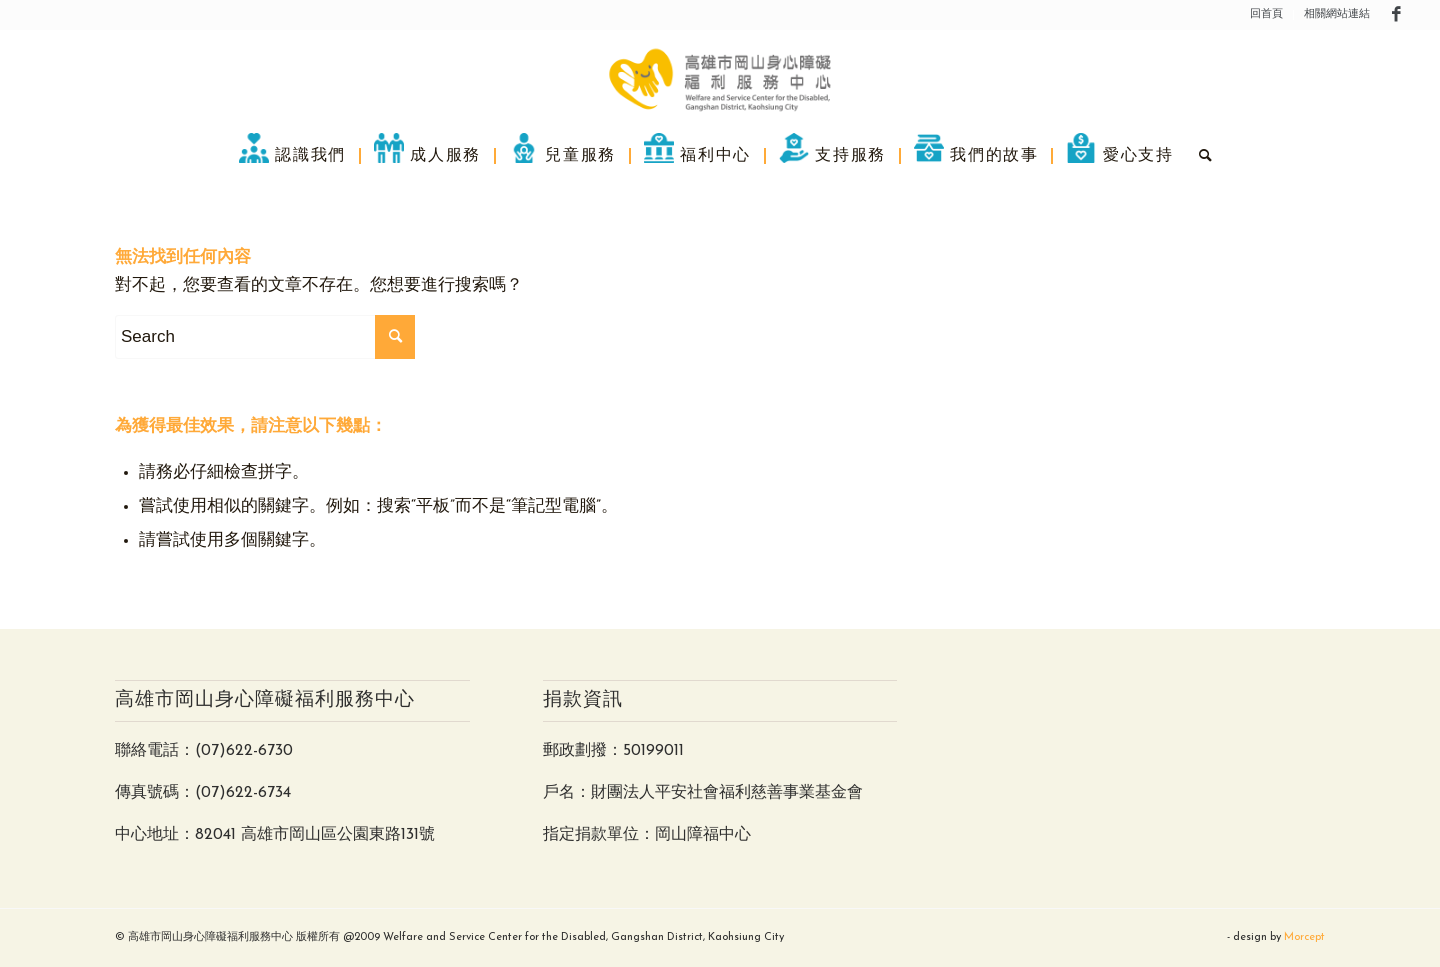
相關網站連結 (1337, 14)
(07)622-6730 (244, 751)
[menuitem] (1267, 15)
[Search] (1200, 155)
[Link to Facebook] (1396, 15)
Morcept (1304, 937)
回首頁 (1266, 14)
